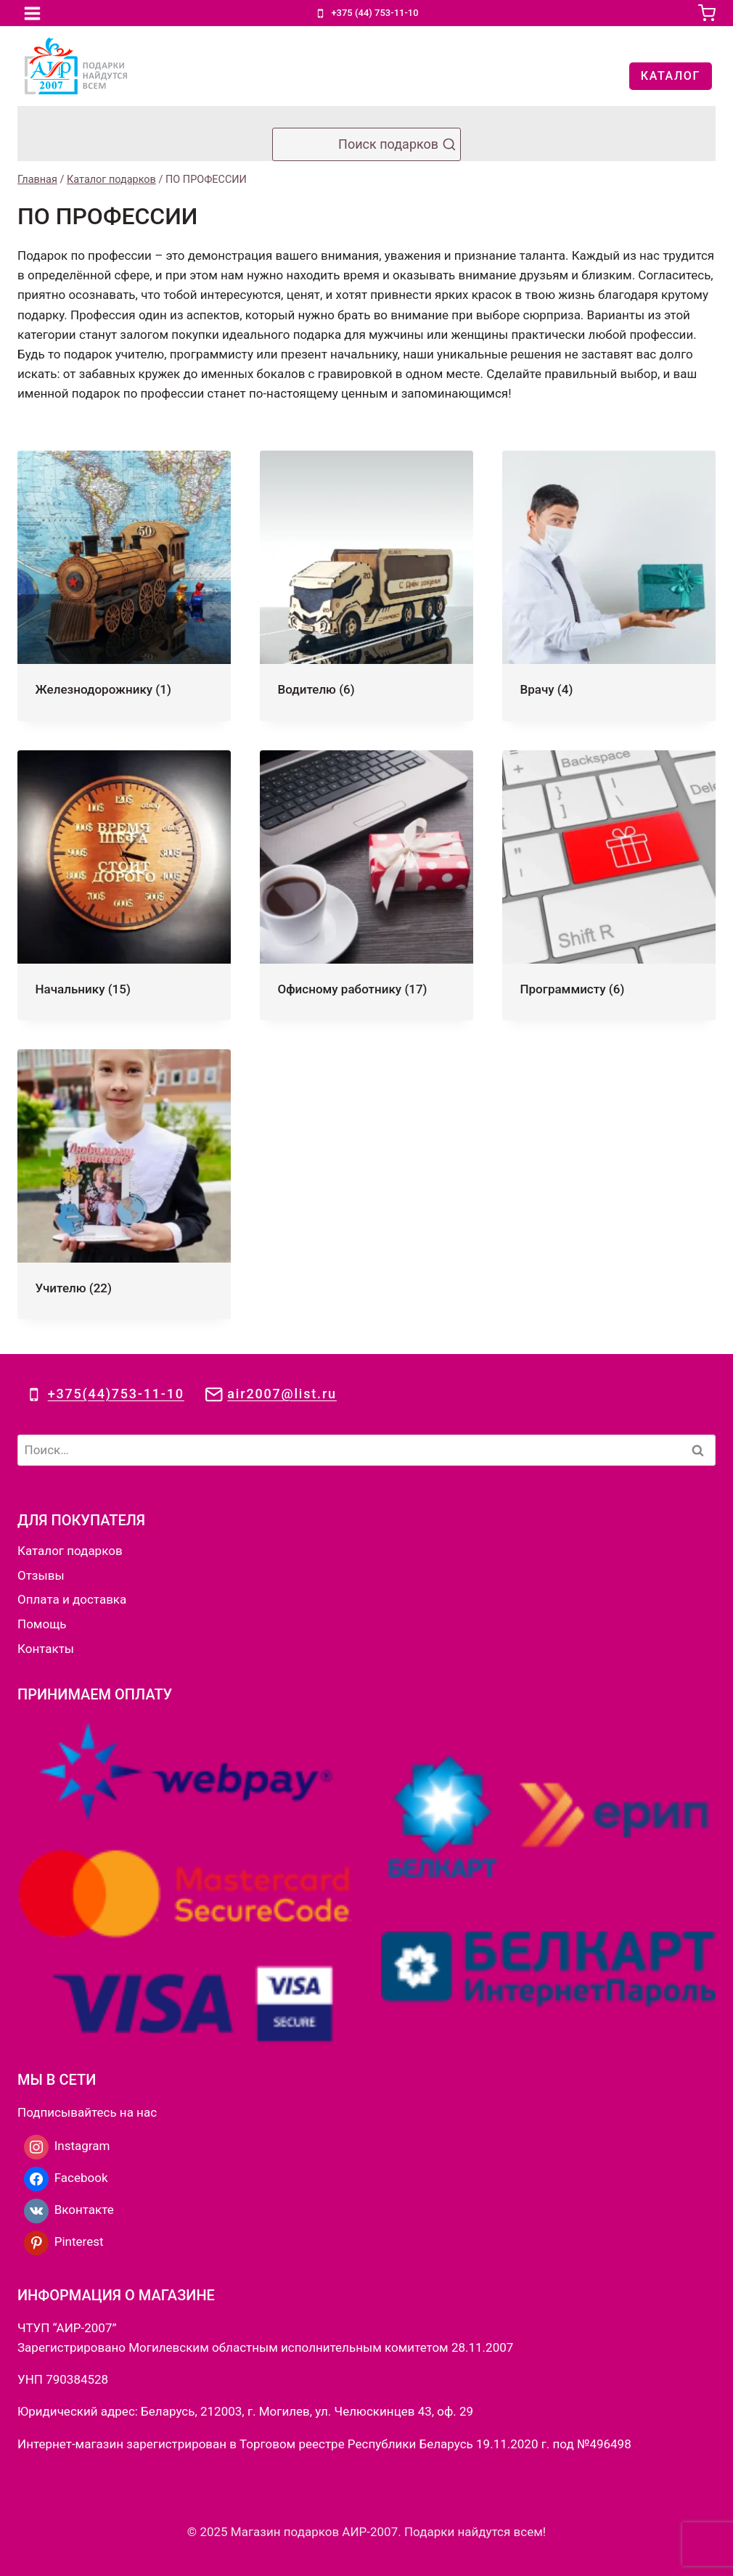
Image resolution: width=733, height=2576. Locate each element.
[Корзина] (707, 13)
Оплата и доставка (71, 1599)
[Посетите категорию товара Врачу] (609, 586)
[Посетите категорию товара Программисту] (609, 885)
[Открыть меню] (32, 13)
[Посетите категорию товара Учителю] (124, 1184)
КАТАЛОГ (670, 76)
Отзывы (41, 1575)
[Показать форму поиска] (366, 144)
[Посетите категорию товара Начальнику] (124, 885)
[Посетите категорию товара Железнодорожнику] (124, 586)
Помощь (41, 1624)
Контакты (45, 1648)
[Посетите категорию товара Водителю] (366, 586)
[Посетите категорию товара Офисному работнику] (366, 885)
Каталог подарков (70, 1550)
